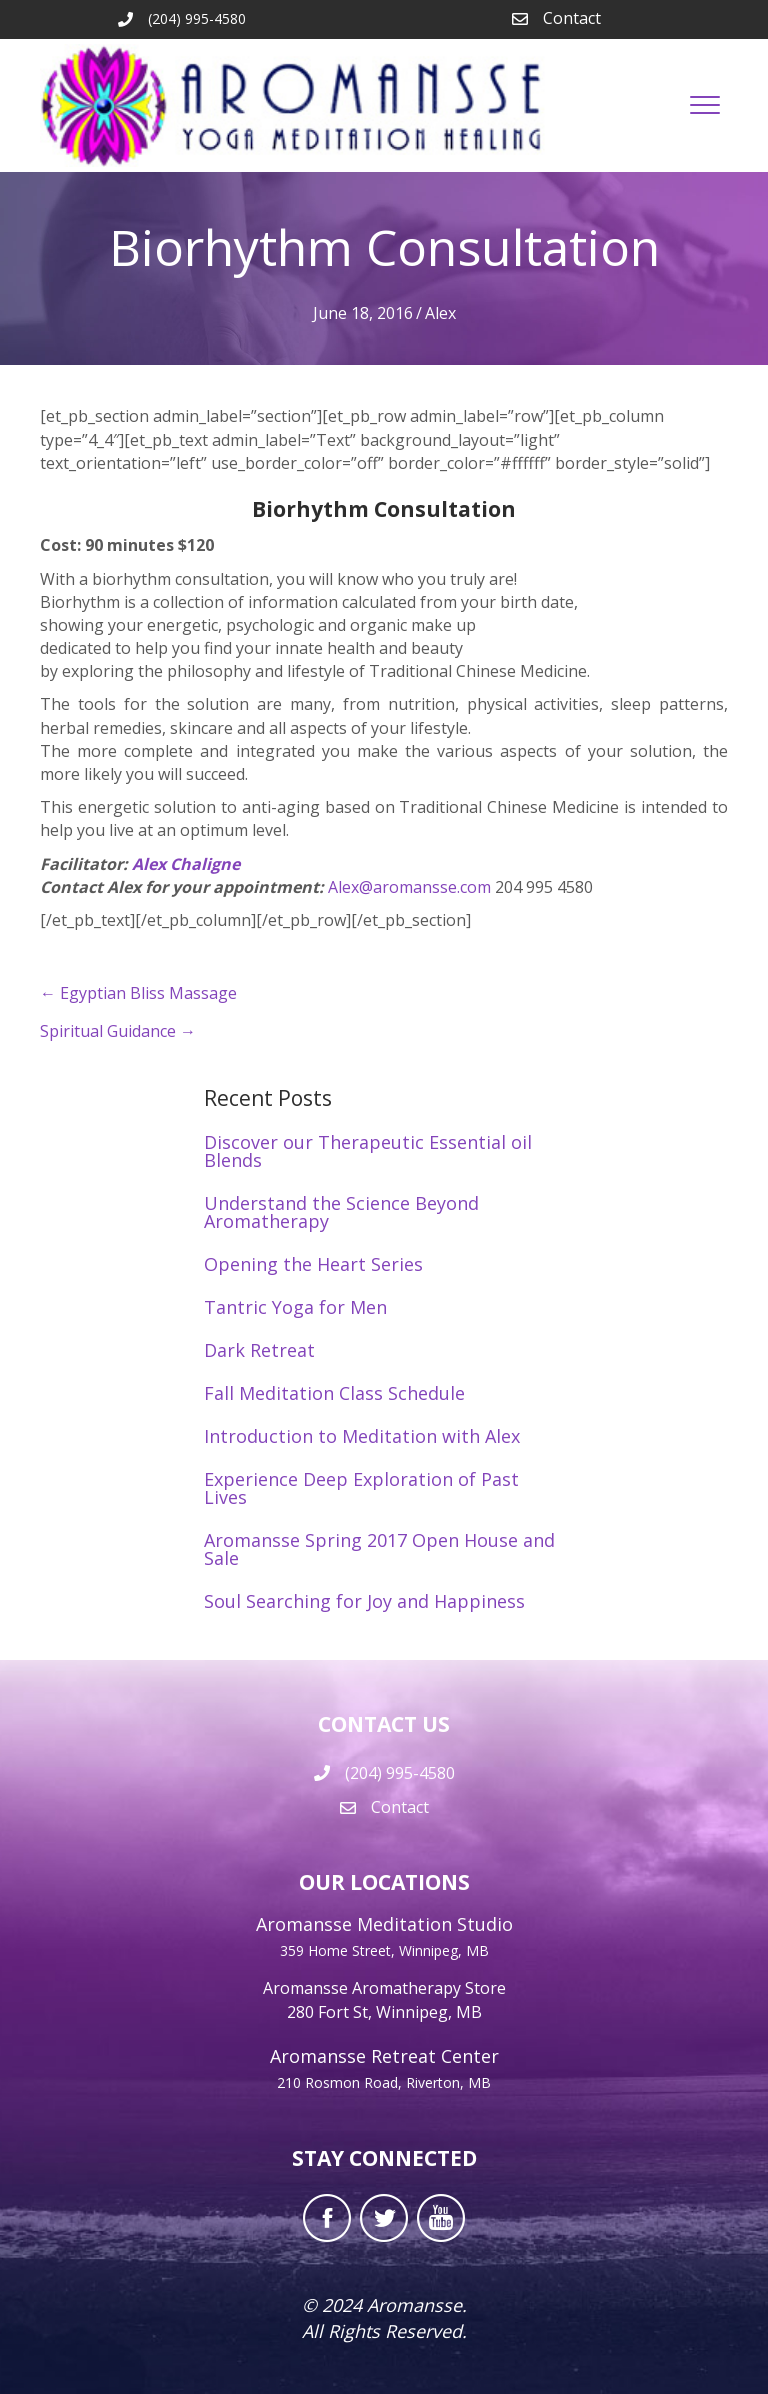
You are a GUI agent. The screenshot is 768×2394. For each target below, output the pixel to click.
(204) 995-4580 (400, 1773)
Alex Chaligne (186, 864)
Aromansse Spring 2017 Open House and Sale (379, 1549)
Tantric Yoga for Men (295, 1307)
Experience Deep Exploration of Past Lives (361, 1488)
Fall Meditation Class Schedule (334, 1393)
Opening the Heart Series (313, 1264)
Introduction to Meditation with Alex (362, 1436)
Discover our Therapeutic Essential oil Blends (368, 1151)
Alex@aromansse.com (411, 887)
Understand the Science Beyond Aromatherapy (341, 1212)
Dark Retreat (259, 1350)
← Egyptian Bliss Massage (138, 993)
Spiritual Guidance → (118, 1031)
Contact (572, 18)
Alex (440, 313)
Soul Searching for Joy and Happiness (364, 1601)
